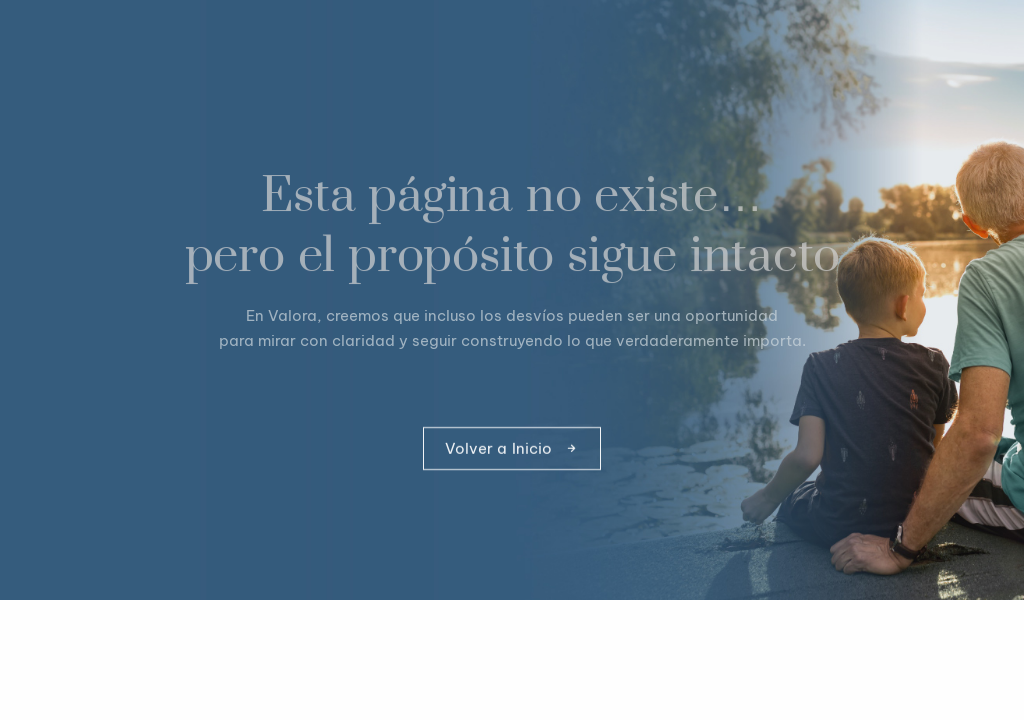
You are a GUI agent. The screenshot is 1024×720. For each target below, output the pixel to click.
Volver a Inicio (512, 450)
